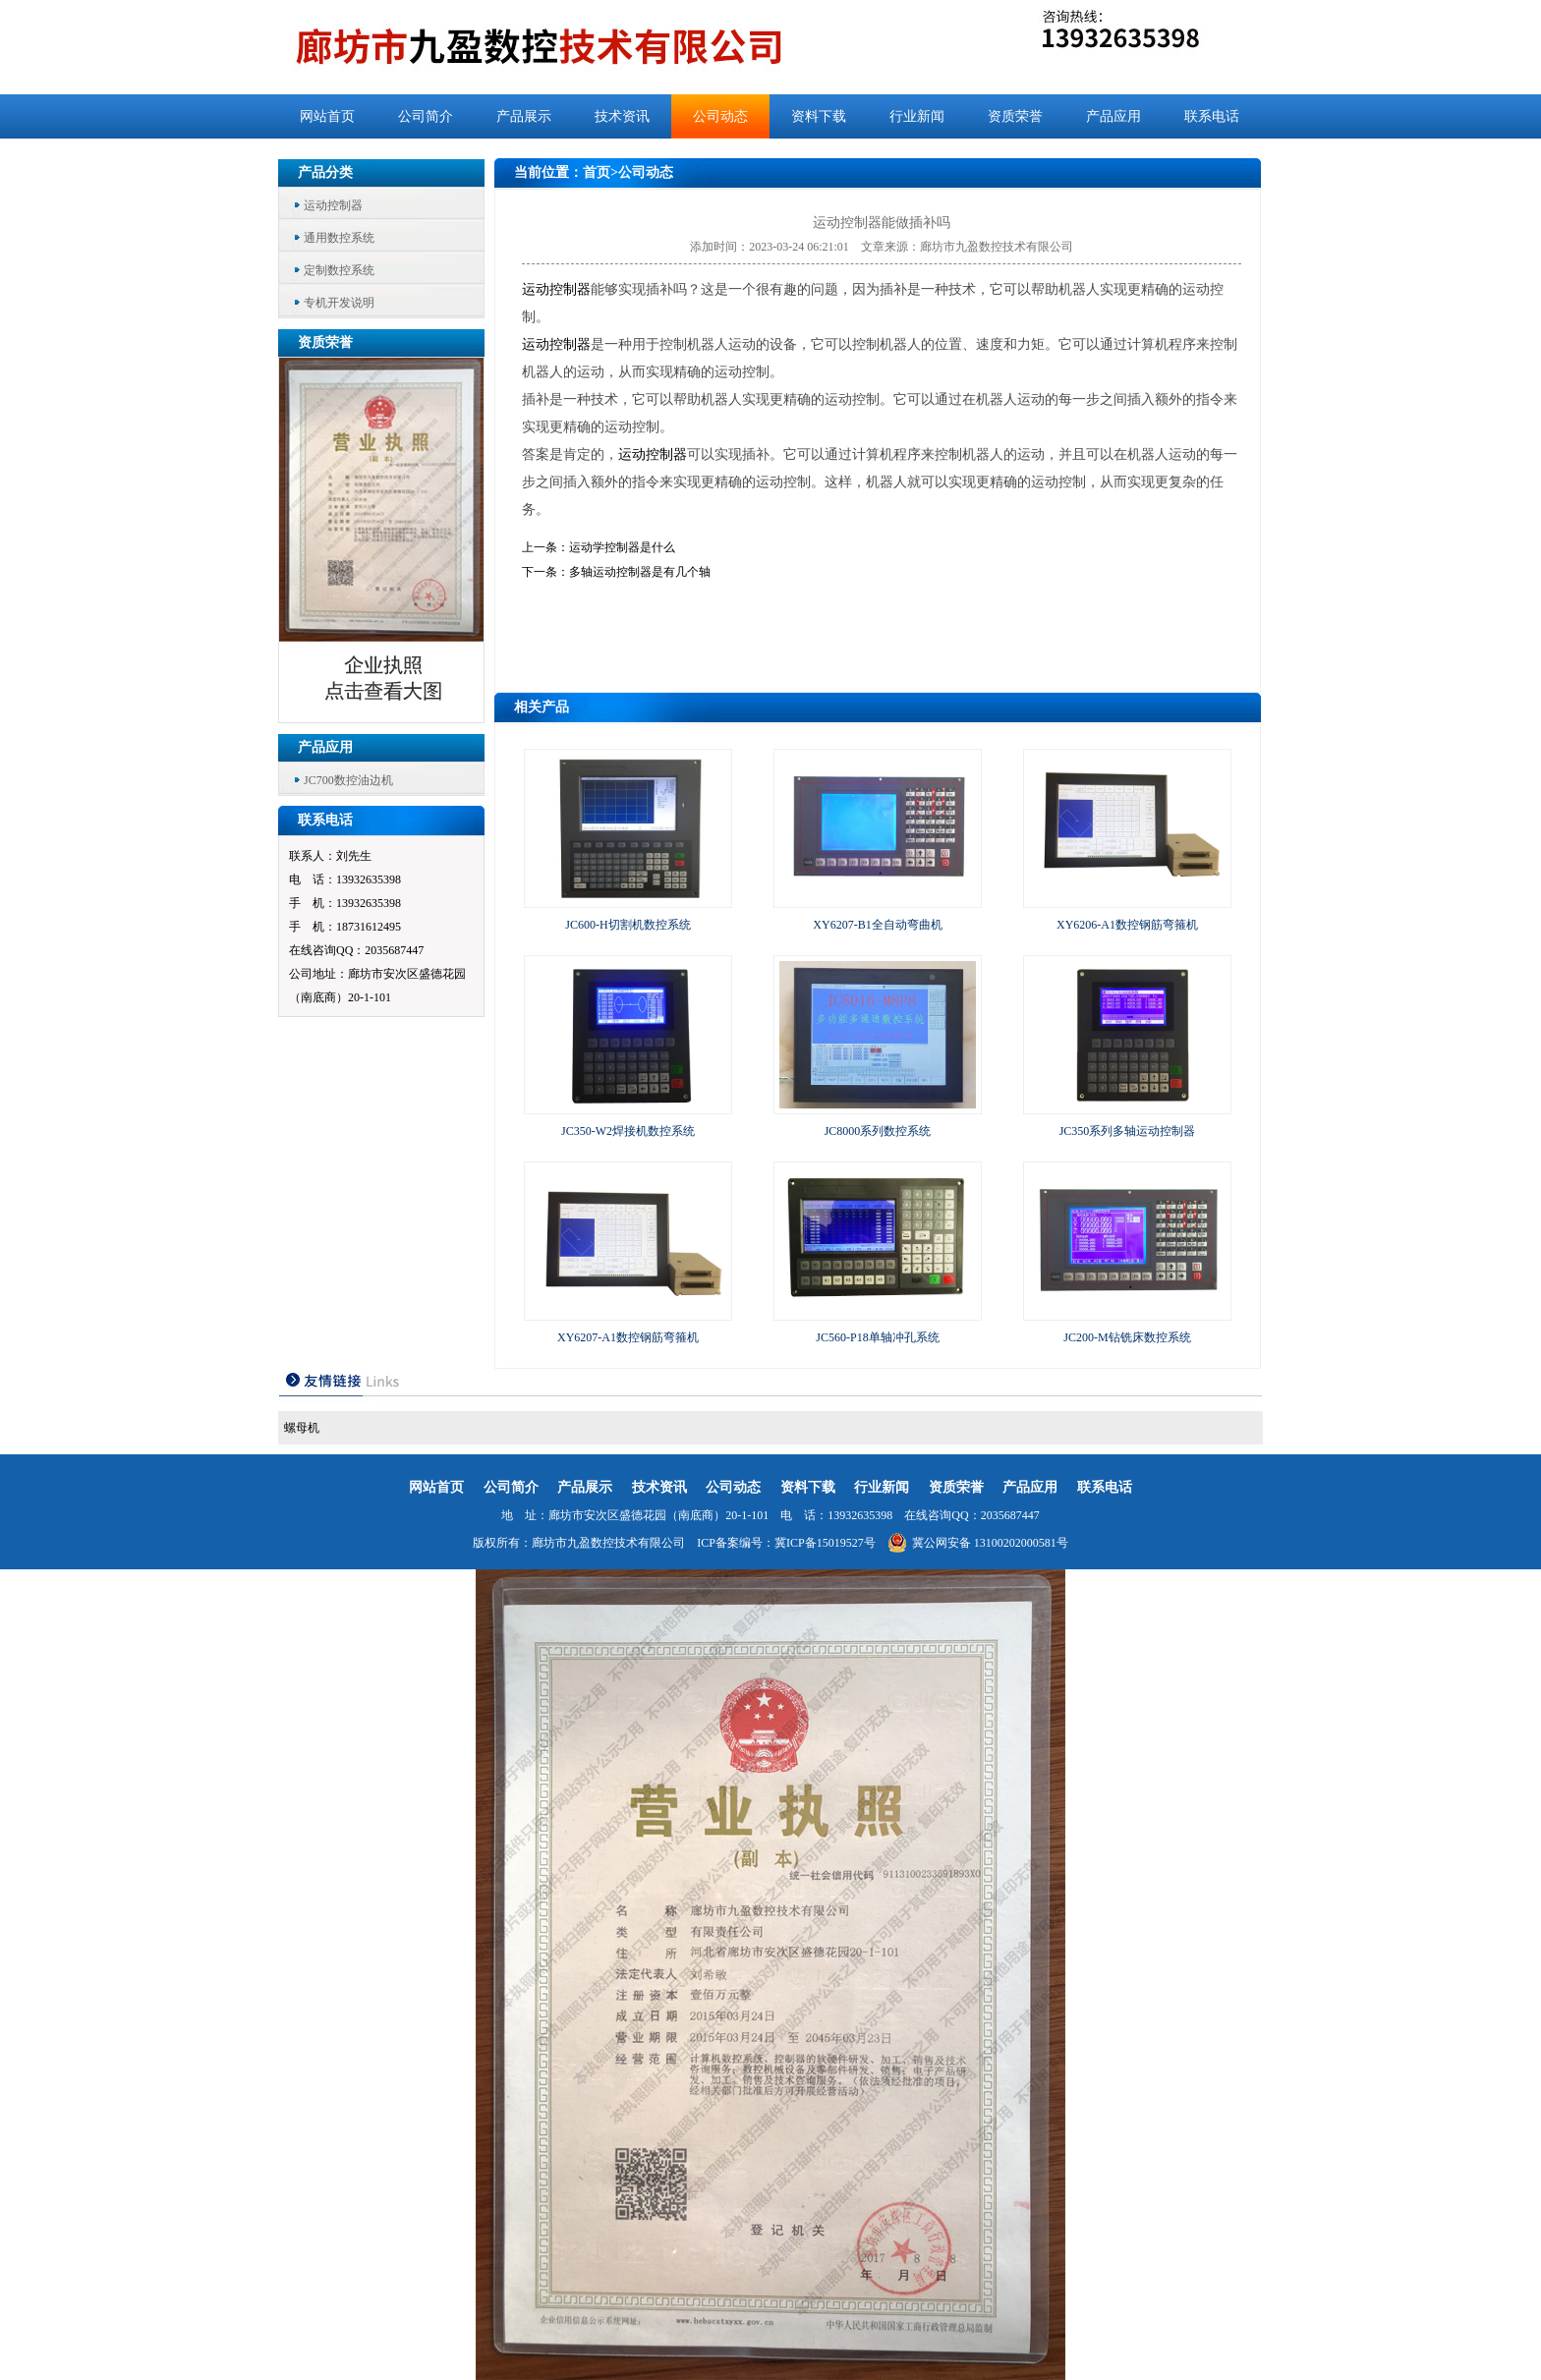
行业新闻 (916, 116)
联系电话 (1211, 116)
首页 (596, 172)
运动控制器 (333, 205)
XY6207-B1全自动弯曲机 (877, 925)
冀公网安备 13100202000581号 (977, 1543)
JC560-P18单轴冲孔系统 (877, 1337)
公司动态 (720, 116)
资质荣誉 (1015, 116)
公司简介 (425, 116)
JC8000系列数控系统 (878, 1131)
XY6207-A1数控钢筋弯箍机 (628, 1337)
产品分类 (325, 172)
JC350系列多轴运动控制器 (1127, 1131)
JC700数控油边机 (348, 780)
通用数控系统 (339, 238)
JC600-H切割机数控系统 (627, 925)
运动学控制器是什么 (622, 547)
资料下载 (818, 116)
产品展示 (523, 116)
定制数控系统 (339, 270)
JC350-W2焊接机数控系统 (628, 1131)
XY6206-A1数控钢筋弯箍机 (1127, 925)
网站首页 (327, 116)
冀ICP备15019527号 (825, 1543)
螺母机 (301, 1428)
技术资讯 (622, 116)
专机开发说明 (339, 303)
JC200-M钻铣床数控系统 (1126, 1337)
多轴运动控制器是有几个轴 (640, 572)
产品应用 (1113, 116)
